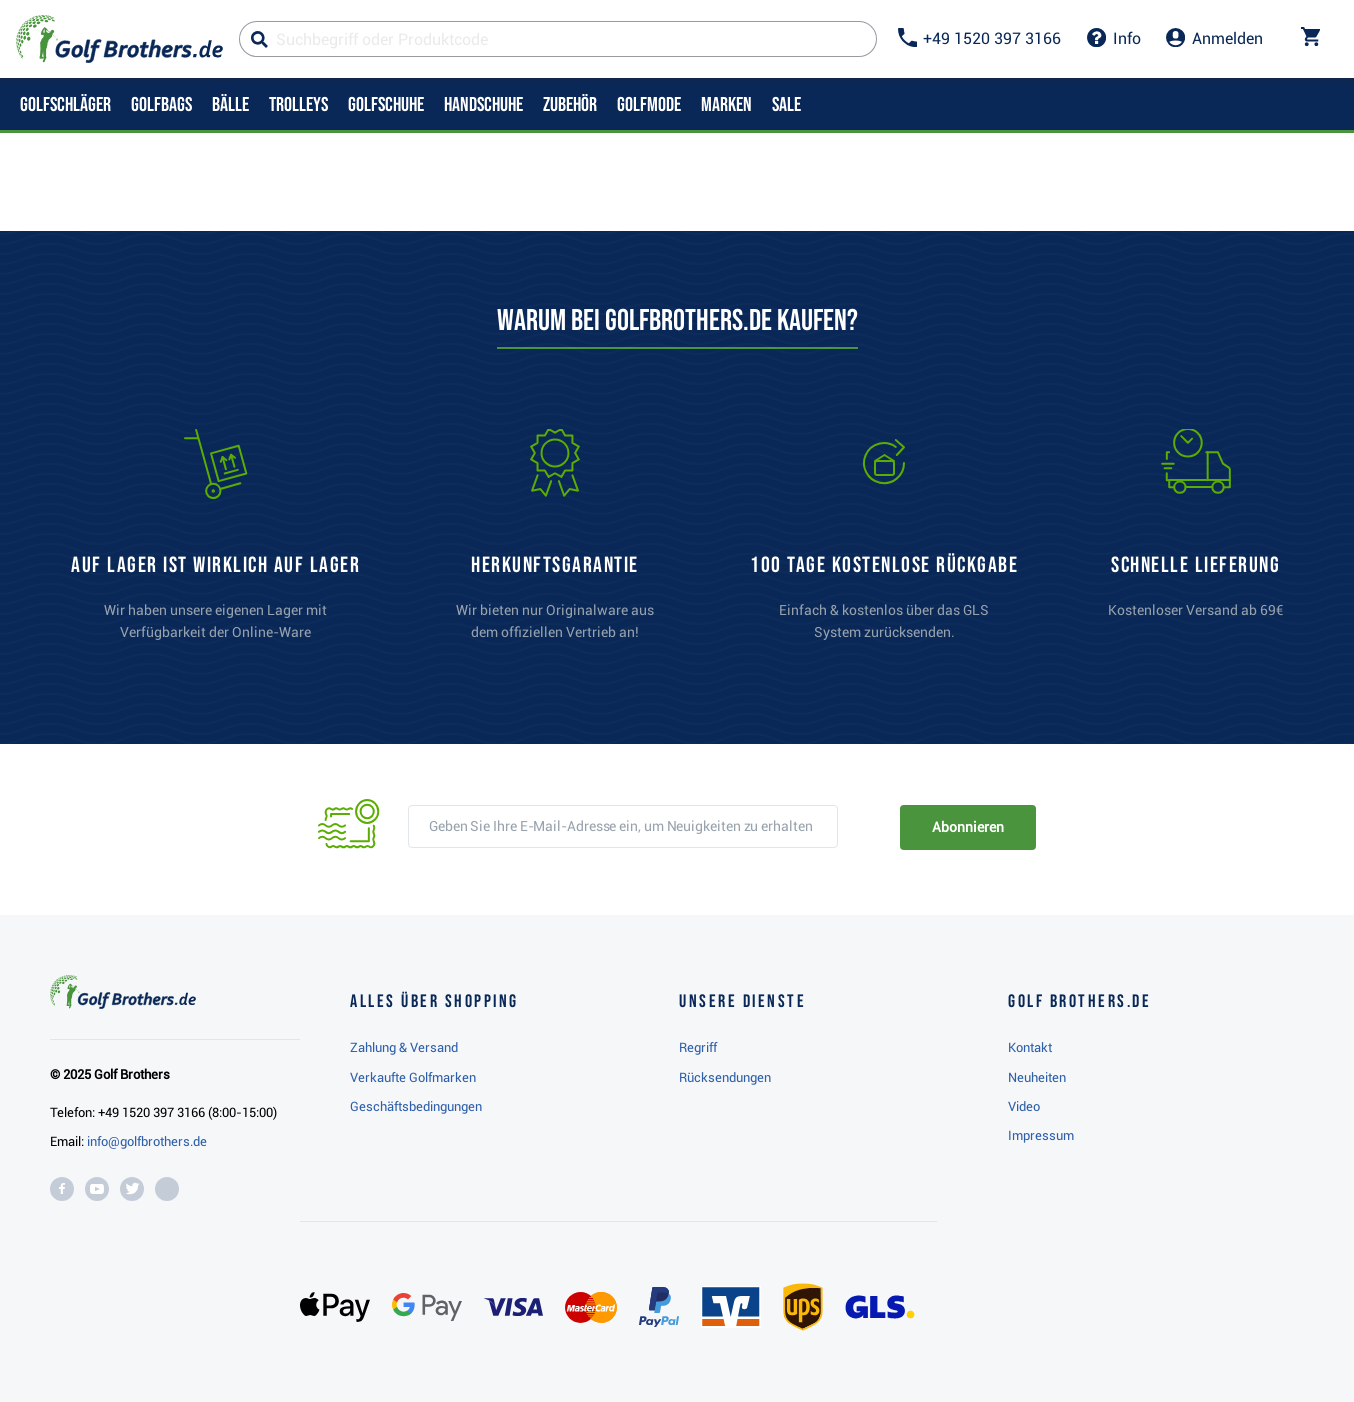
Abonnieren (967, 827)
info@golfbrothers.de (147, 1141)
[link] (884, 544)
